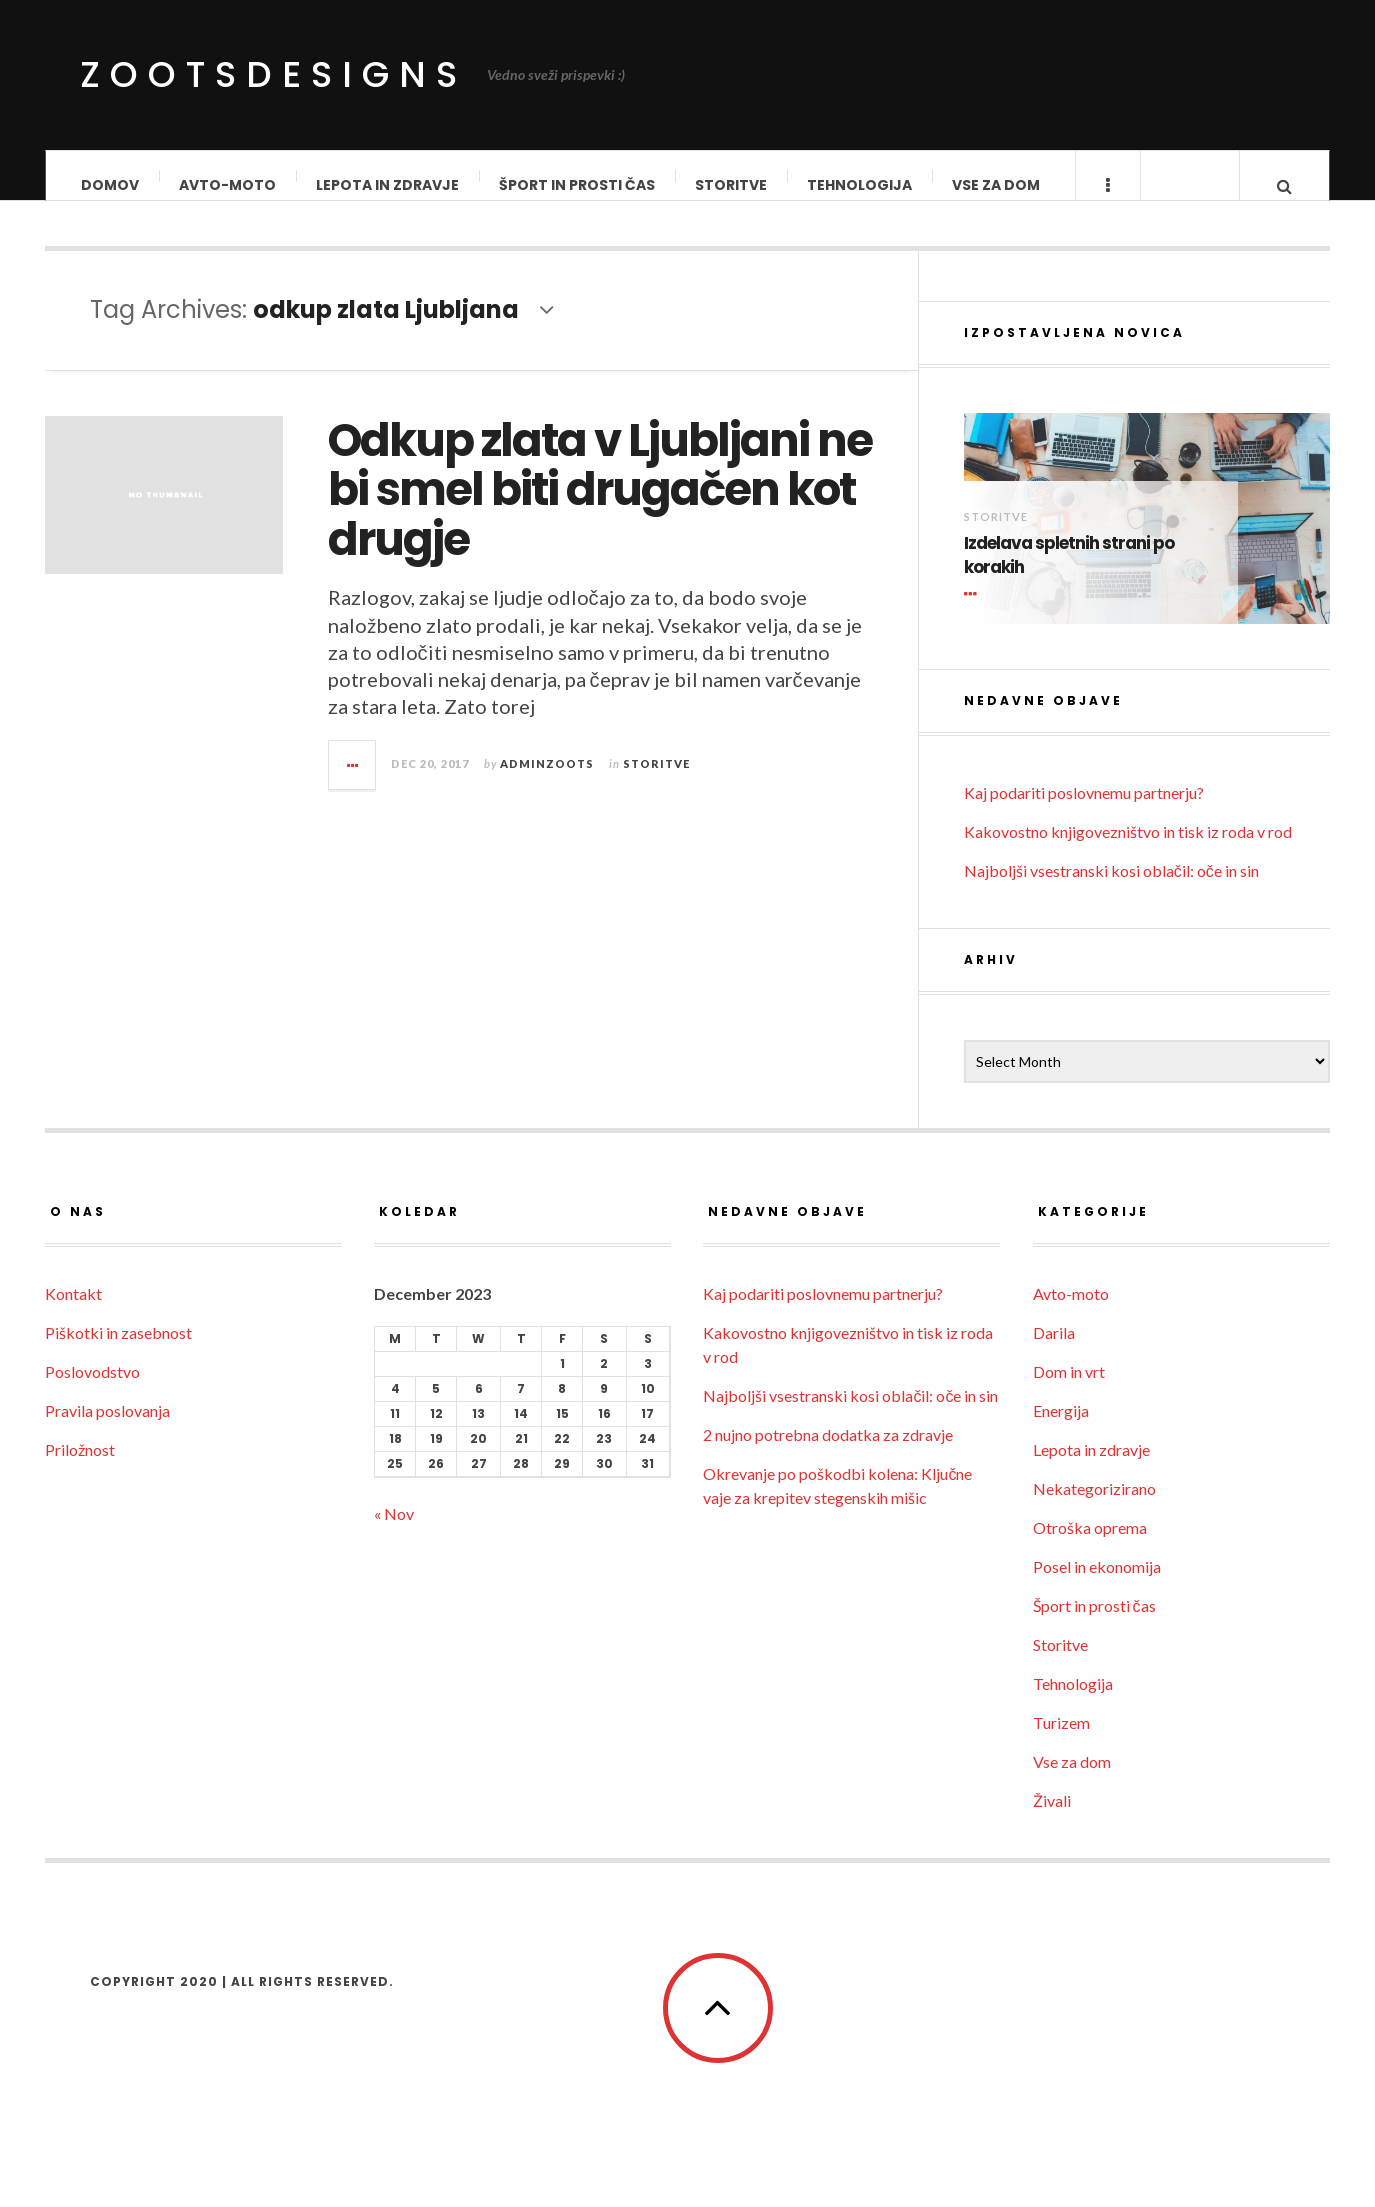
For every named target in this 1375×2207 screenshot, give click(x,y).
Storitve (731, 185)
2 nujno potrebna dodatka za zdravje (828, 1453)
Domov (110, 185)
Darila (1054, 1351)
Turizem (1061, 1741)
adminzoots (547, 782)
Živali (1052, 1819)
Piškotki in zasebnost (118, 1351)
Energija (1061, 1429)
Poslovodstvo (92, 1390)
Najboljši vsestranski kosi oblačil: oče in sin (1111, 889)
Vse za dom (996, 185)
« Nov (394, 1532)
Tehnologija (859, 185)
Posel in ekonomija (1097, 1585)
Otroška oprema (1090, 1546)
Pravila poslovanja (107, 1429)
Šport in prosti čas (577, 185)
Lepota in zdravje (387, 185)
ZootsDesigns (273, 74)
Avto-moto (227, 185)
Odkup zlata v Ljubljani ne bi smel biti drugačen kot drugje (600, 509)
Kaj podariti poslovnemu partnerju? (1084, 811)
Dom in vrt (1069, 1390)
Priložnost (80, 1468)
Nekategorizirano (1094, 1507)
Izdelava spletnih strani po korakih (1069, 574)
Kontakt (73, 1312)
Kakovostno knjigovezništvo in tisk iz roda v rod (1128, 850)
